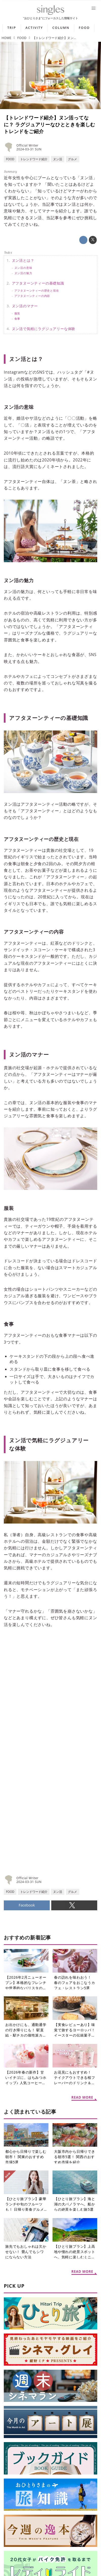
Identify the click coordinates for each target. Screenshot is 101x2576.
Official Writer (27, 145)
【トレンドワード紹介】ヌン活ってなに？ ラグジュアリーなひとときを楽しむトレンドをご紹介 (49, 124)
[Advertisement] (50, 1709)
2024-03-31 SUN (29, 149)
